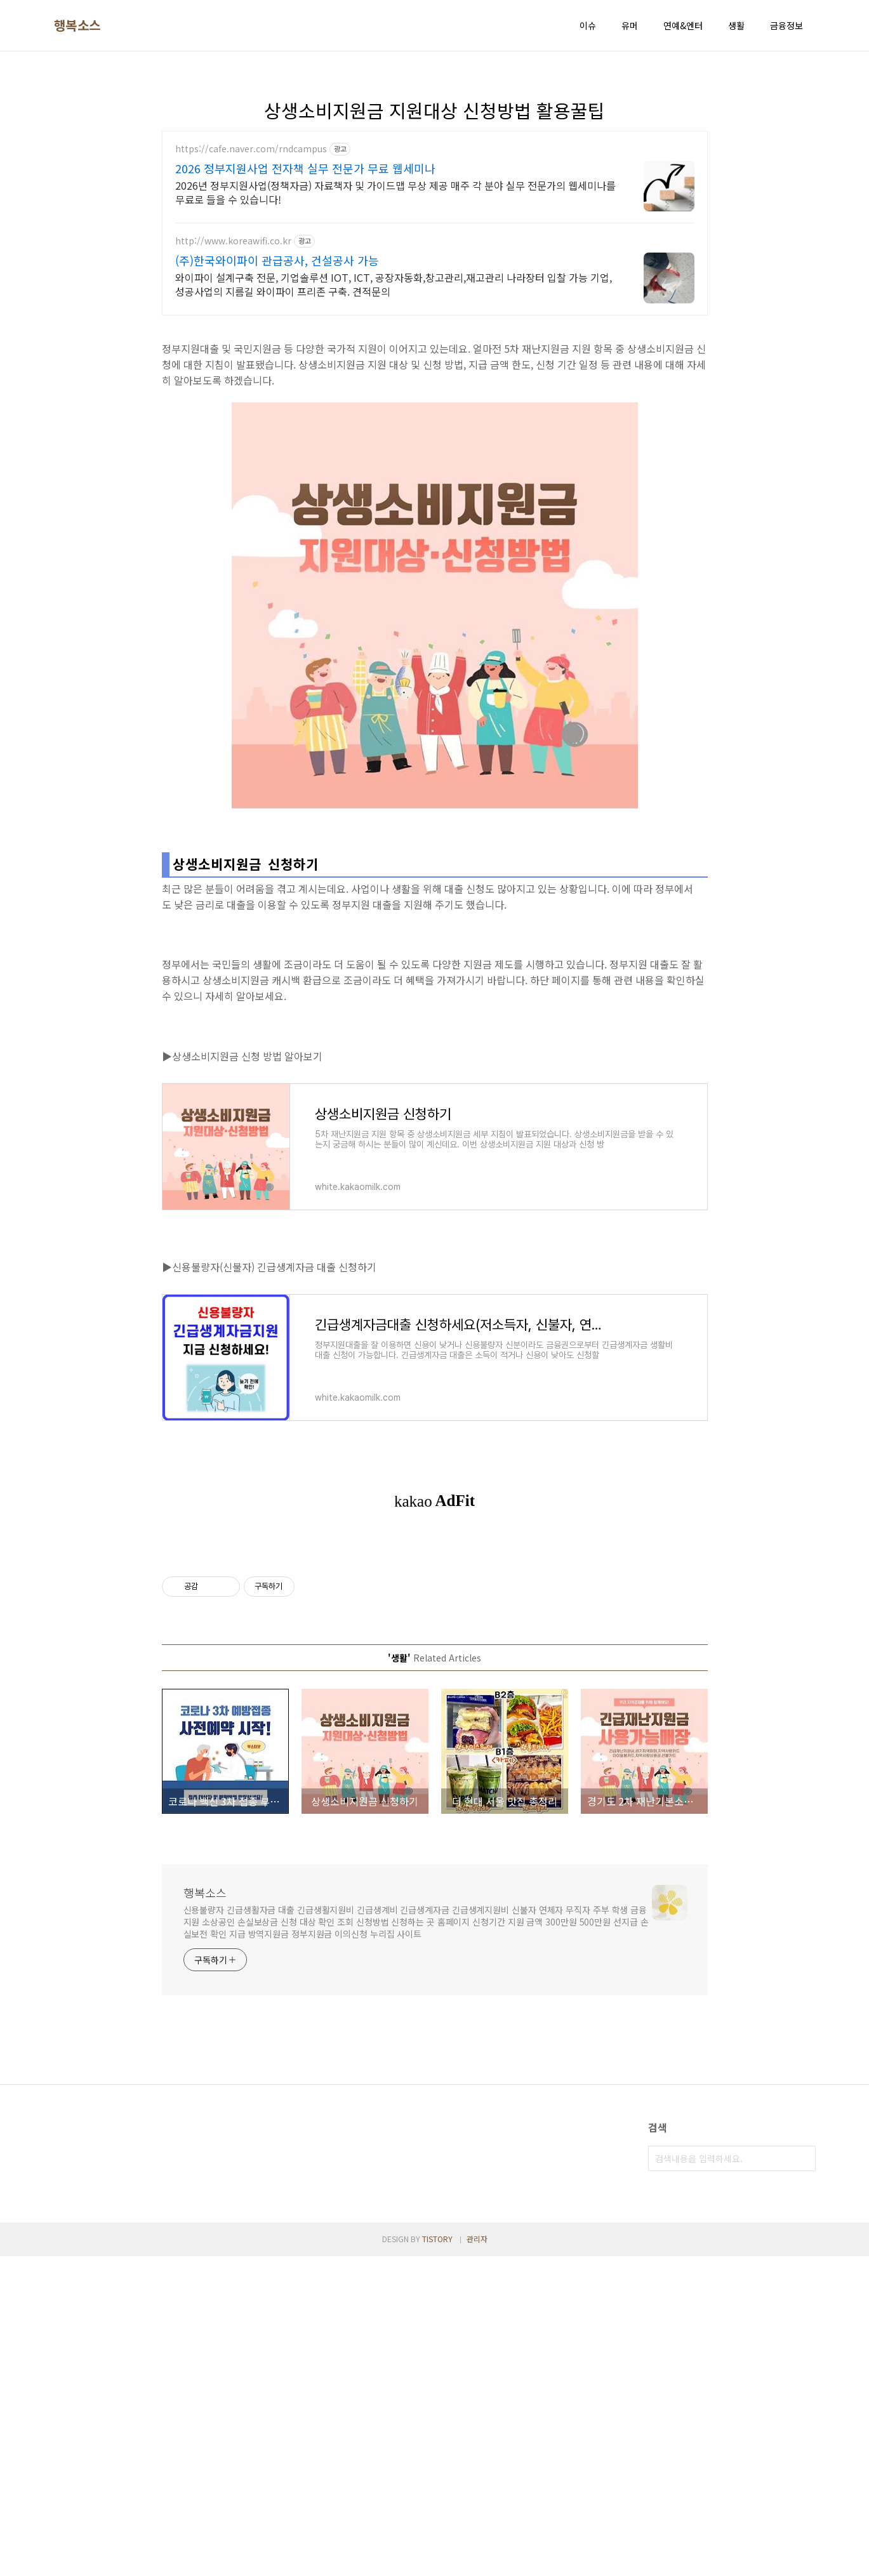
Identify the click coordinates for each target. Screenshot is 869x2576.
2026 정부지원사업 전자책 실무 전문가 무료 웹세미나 (305, 168)
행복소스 (77, 25)
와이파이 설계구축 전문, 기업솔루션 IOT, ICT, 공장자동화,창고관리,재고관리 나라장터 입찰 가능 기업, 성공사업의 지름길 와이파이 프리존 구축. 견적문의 (393, 284)
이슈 (588, 25)
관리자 (477, 2558)
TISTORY (437, 2558)
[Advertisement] (138, 2324)
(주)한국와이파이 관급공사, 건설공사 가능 (277, 260)
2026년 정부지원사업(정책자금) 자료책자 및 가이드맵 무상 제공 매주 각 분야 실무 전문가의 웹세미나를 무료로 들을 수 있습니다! (395, 192)
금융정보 (786, 25)
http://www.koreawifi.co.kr (233, 240)
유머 (629, 25)
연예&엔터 (683, 25)
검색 (803, 2158)
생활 (736, 25)
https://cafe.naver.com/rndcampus (251, 148)
